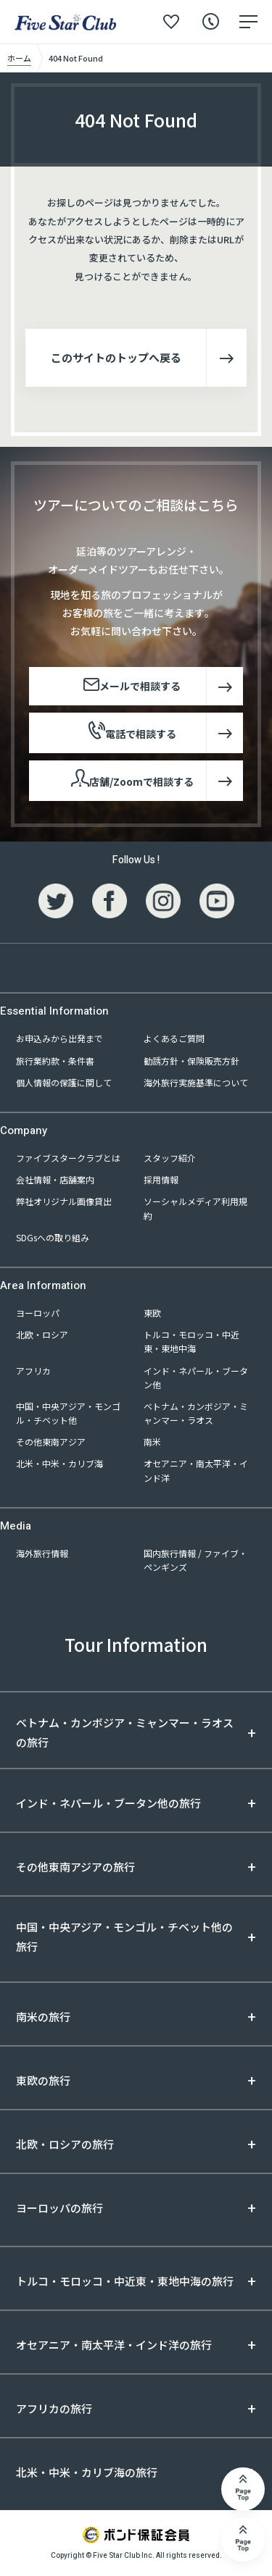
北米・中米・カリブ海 (59, 1463)
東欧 (152, 1312)
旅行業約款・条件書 (55, 1060)
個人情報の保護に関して (64, 1082)
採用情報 (161, 1179)
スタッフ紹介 (170, 1157)
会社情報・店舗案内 (55, 1179)
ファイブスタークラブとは (68, 1157)
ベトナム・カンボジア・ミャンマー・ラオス (196, 1413)
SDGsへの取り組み (52, 1237)
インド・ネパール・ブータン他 (196, 1377)
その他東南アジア (51, 1441)
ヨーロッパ (37, 1312)
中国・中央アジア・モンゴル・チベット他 (68, 1413)
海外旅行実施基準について (196, 1082)
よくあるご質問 (174, 1038)
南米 (152, 1441)
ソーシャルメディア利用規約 (195, 1208)
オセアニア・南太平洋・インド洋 (196, 1470)
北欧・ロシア (42, 1334)
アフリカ (33, 1370)
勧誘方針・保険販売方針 (191, 1060)
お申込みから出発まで (59, 1038)
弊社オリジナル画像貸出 (64, 1201)
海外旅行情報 (42, 1553)
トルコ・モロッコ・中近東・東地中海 (191, 1341)
